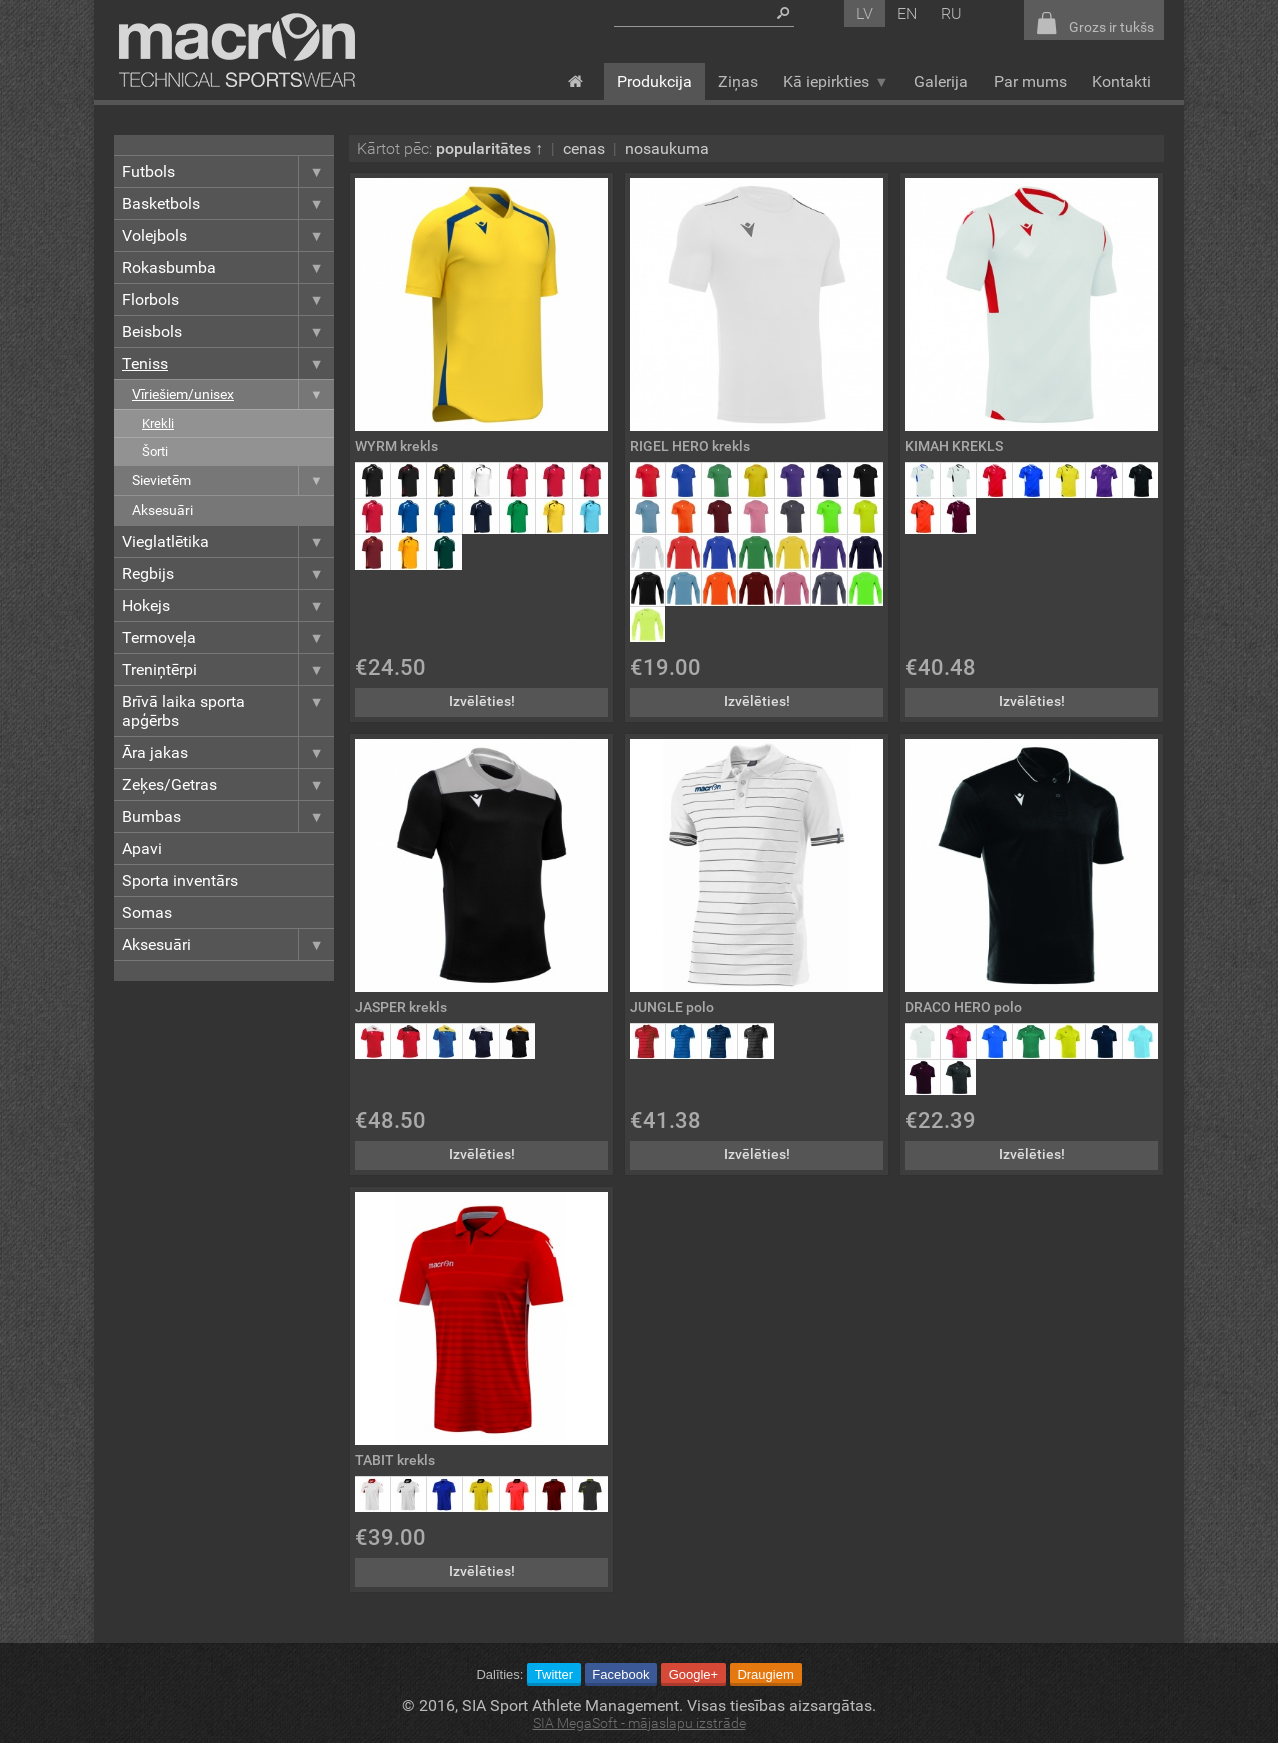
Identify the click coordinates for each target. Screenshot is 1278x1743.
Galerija (941, 81)
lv (864, 13)
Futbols (228, 171)
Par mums (1030, 81)
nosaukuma (667, 148)
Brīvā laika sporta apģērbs (228, 711)
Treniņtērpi (228, 669)
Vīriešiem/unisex (233, 394)
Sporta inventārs (180, 880)
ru (951, 13)
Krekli (158, 423)
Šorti (155, 451)
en (907, 13)
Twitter (554, 1674)
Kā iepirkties (835, 81)
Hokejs (228, 605)
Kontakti (1121, 81)
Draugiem (765, 1674)
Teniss (228, 363)
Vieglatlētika (228, 541)
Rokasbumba (228, 267)
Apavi (142, 848)
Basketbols (228, 203)
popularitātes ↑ (489, 148)
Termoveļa (228, 637)
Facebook (620, 1674)
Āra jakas (228, 752)
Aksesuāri (162, 510)
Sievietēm (233, 480)
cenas (584, 148)
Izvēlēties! (482, 701)
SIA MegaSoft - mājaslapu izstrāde (639, 1723)
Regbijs (228, 573)
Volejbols (228, 235)
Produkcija (654, 81)
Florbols (228, 299)
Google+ (694, 1674)
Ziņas (738, 81)
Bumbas (228, 816)
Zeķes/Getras (228, 784)
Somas (147, 912)
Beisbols (228, 331)
